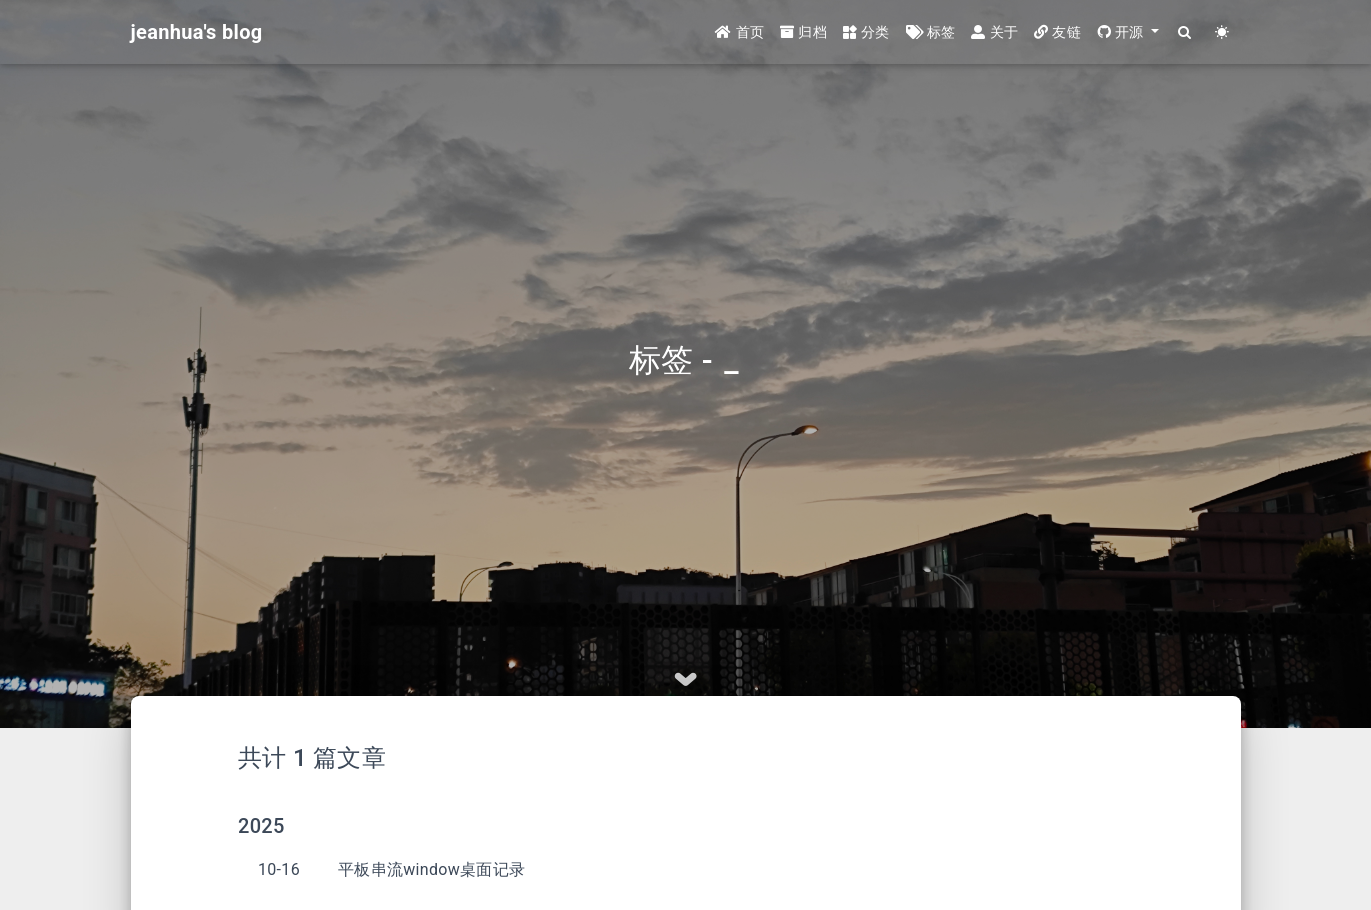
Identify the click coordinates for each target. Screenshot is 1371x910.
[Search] (1185, 32)
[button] (1128, 32)
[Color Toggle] (1222, 32)
